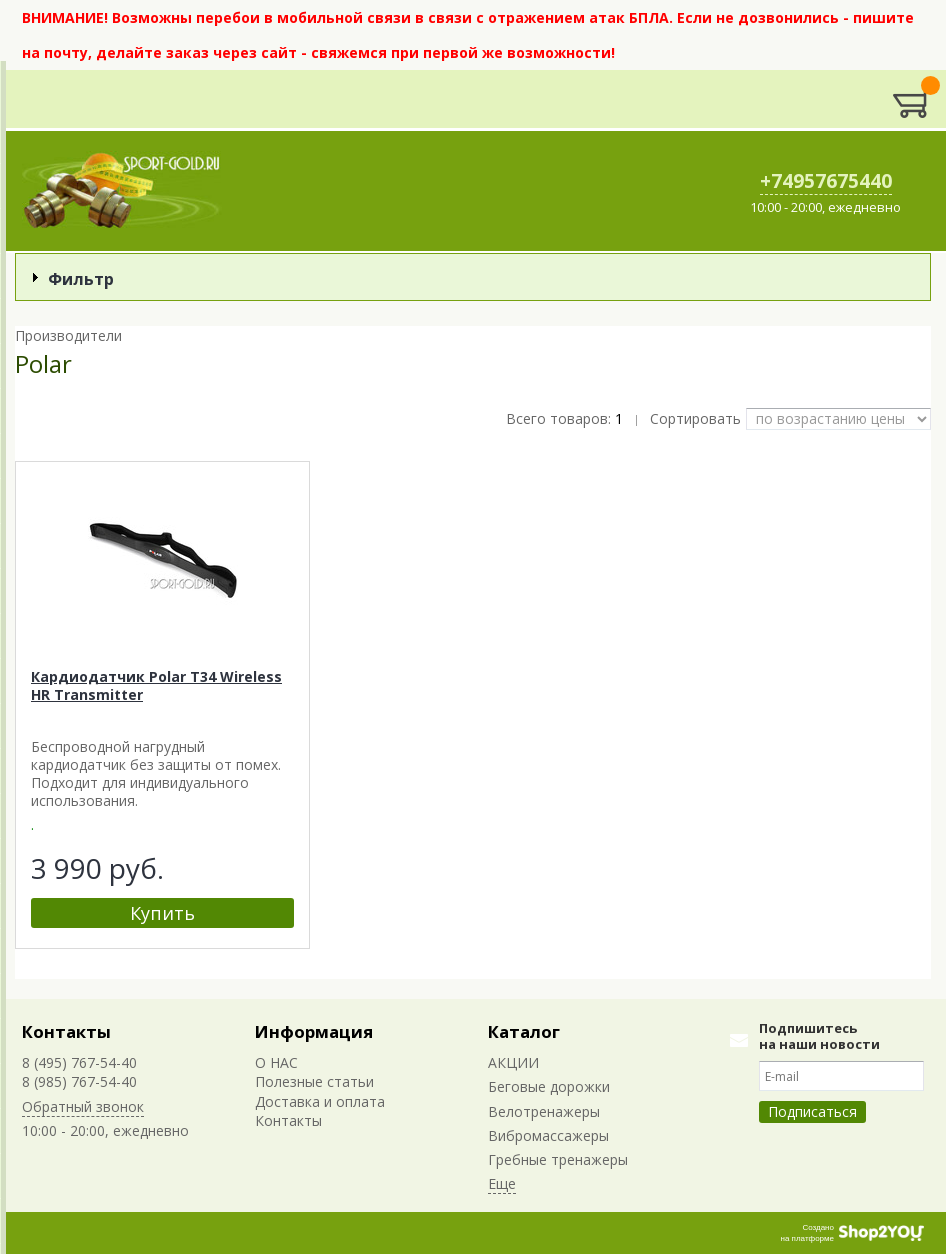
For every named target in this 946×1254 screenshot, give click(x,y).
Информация (314, 1031)
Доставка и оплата (320, 1101)
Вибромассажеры (548, 1135)
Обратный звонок (83, 1106)
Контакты (66, 1031)
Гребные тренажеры (558, 1159)
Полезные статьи (314, 1081)
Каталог (524, 1031)
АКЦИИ (513, 1062)
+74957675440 (826, 181)
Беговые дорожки (549, 1086)
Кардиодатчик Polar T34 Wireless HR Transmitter (156, 685)
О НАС (276, 1062)
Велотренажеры (544, 1111)
